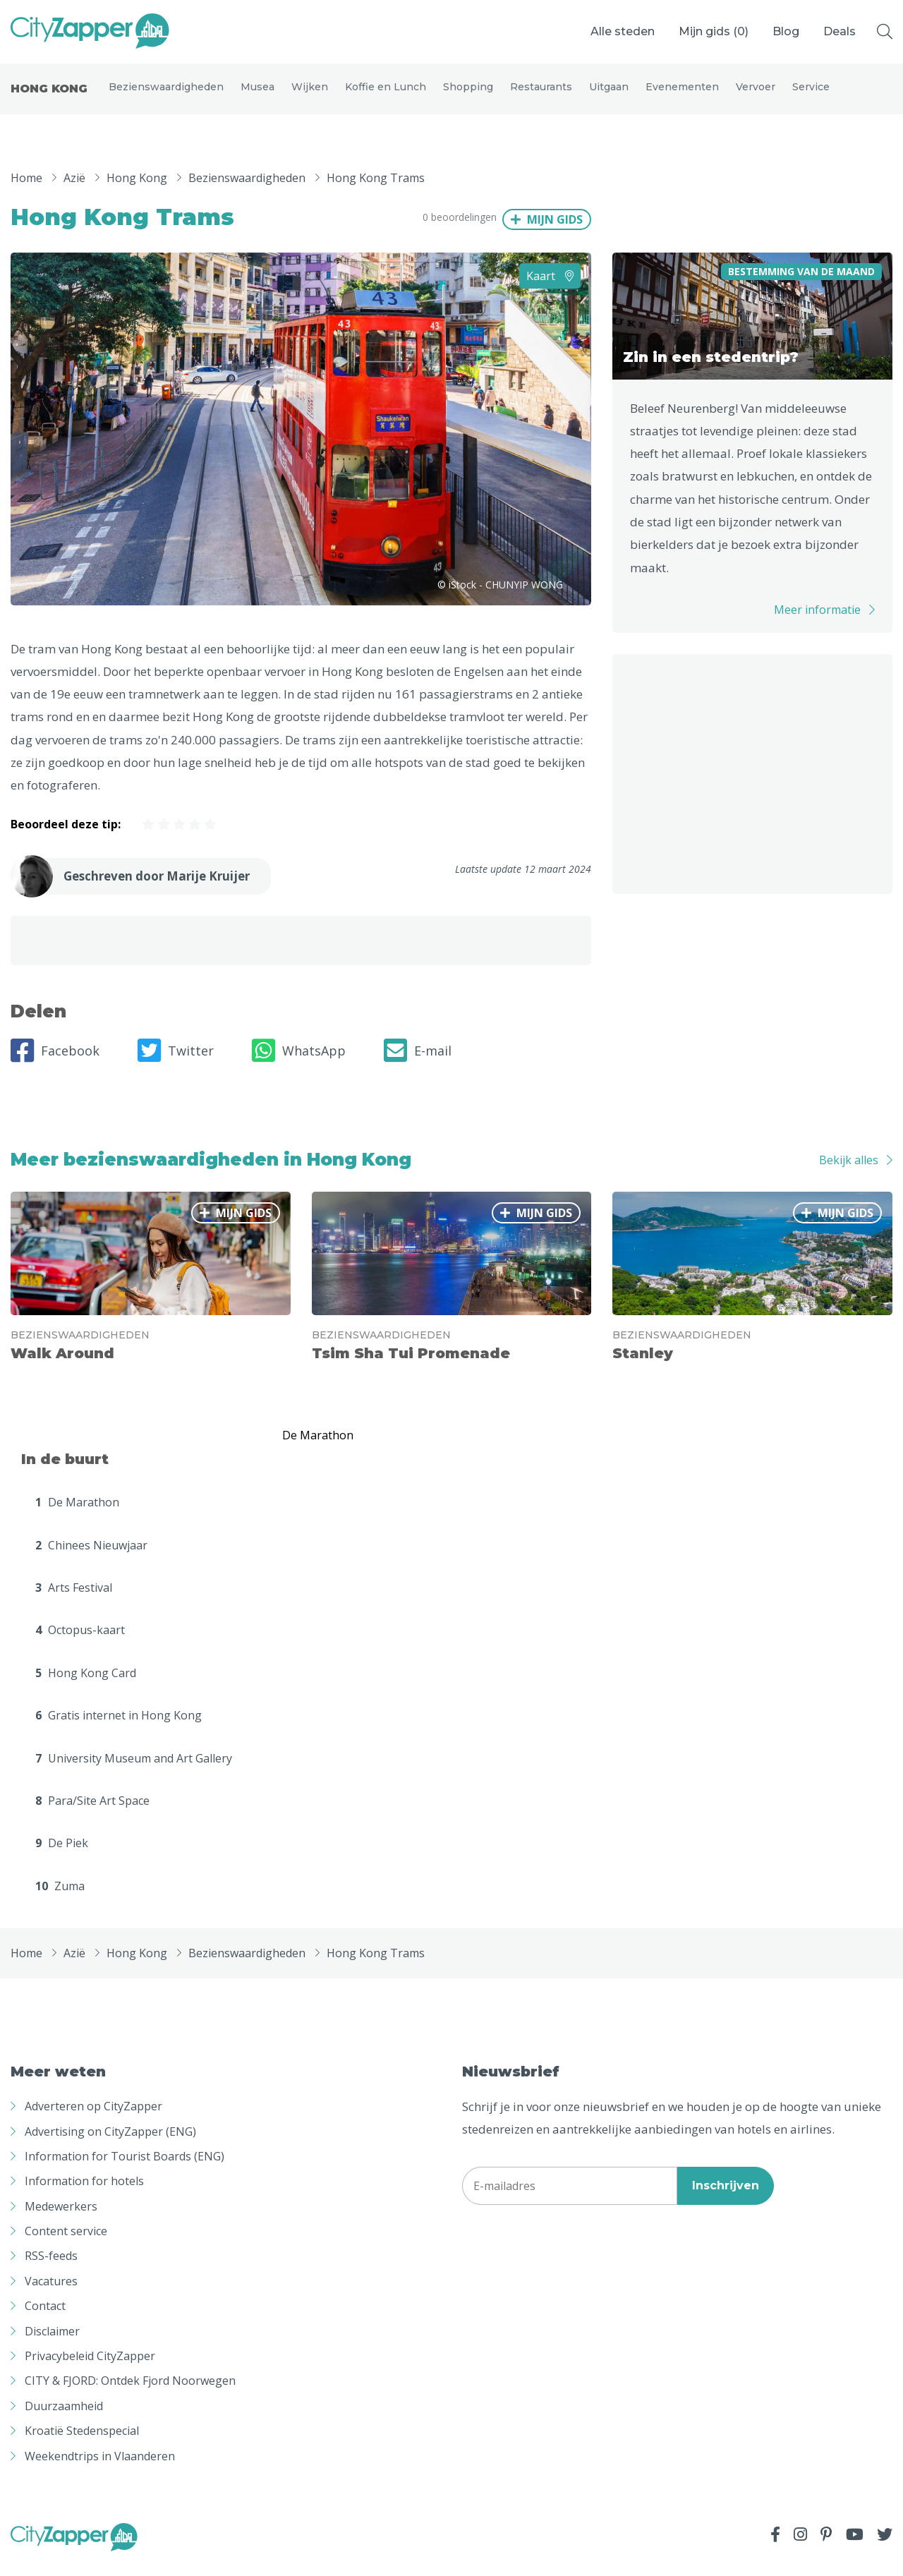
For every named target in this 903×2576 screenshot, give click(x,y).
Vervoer (755, 93)
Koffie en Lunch (385, 93)
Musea (257, 93)
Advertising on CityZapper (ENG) (110, 2143)
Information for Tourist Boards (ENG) (124, 2169)
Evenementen (682, 93)
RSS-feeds (51, 2268)
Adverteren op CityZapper (93, 2119)
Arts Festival (73, 1600)
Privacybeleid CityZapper (90, 2368)
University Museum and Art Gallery (133, 1770)
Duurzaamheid (64, 2418)
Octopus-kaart (80, 1642)
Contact (45, 2318)
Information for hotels (84, 2193)
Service (811, 93)
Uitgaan (609, 93)
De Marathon (77, 1515)
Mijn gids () (714, 31)
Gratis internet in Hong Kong (118, 1728)
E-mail (418, 1063)
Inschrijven (725, 2198)
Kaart (550, 288)
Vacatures (51, 2294)
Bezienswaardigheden (166, 93)
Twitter (176, 1063)
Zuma (60, 1898)
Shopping (468, 93)
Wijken (309, 93)
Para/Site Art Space (92, 1813)
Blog (785, 31)
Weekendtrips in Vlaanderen (100, 2468)
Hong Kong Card (85, 1685)
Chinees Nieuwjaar (91, 1557)
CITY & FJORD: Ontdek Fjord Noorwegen (130, 2393)
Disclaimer (52, 2343)
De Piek (61, 1855)
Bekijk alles (848, 1172)
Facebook (55, 1063)
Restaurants (541, 93)
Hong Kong (49, 95)
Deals (839, 31)
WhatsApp (299, 1063)
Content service (66, 2243)
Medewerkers (61, 2218)
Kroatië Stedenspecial (82, 2443)
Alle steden (622, 31)
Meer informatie (817, 622)
